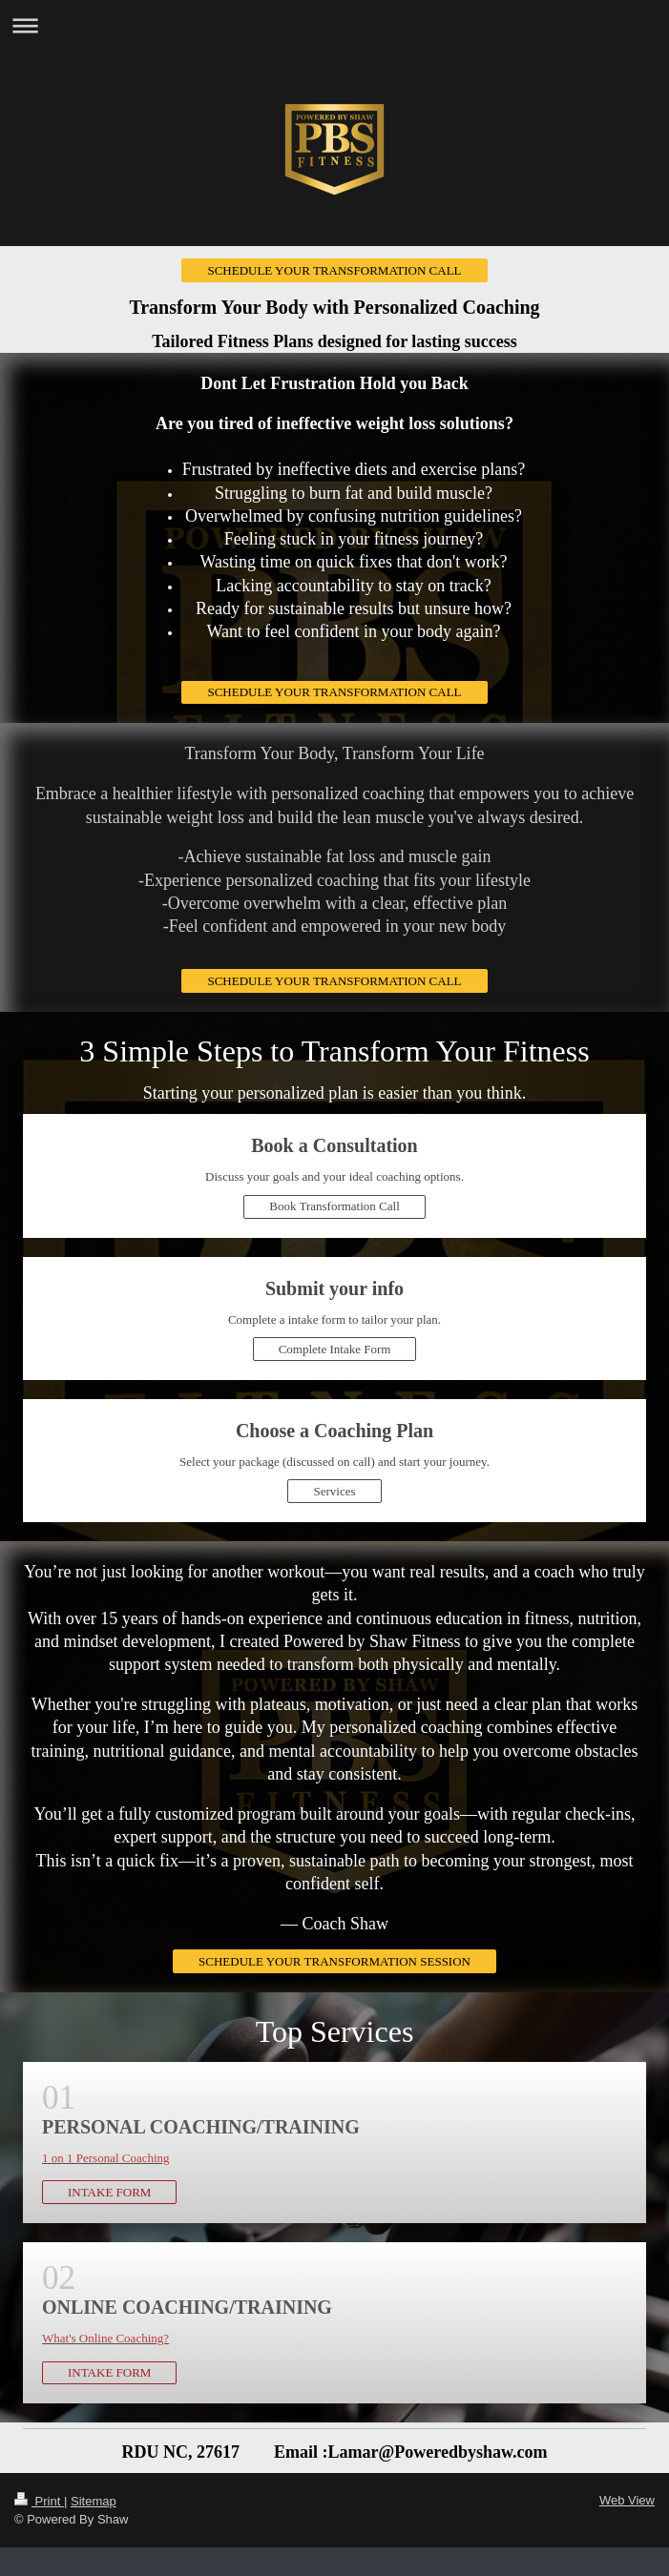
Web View (627, 2500)
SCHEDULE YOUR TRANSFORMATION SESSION (334, 1961)
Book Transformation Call (334, 1206)
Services (334, 1491)
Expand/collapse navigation (334, 25)
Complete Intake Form (335, 1349)
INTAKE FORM (109, 2192)
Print (39, 2501)
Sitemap (93, 2501)
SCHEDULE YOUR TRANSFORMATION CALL (334, 270)
